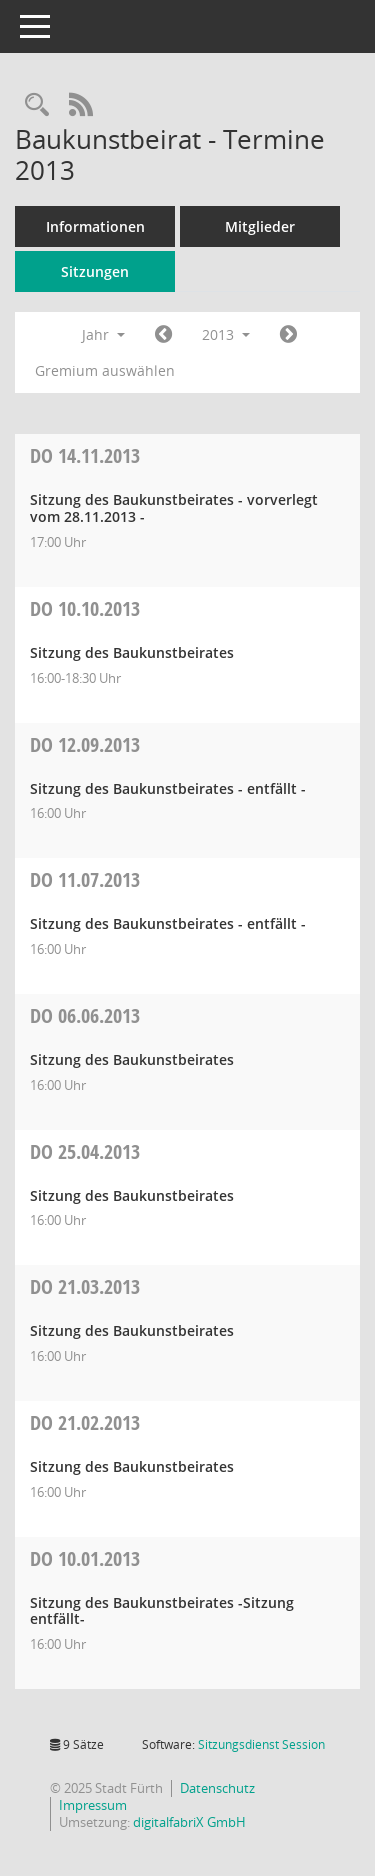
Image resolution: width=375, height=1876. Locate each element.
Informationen (95, 226)
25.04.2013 (85, 1151)
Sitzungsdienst (261, 1744)
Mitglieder (260, 226)
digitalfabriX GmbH (189, 1822)
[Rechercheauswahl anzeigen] (37, 105)
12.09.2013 (85, 744)
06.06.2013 (85, 1015)
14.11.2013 (85, 455)
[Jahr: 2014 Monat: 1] (288, 335)
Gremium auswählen (105, 370)
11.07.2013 (85, 879)
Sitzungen (95, 271)
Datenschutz (217, 1788)
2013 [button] (226, 334)
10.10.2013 (85, 608)
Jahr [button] (103, 334)
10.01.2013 (85, 1558)
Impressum (93, 1805)
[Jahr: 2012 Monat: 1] (163, 335)
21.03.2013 (85, 1286)
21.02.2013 (85, 1422)
